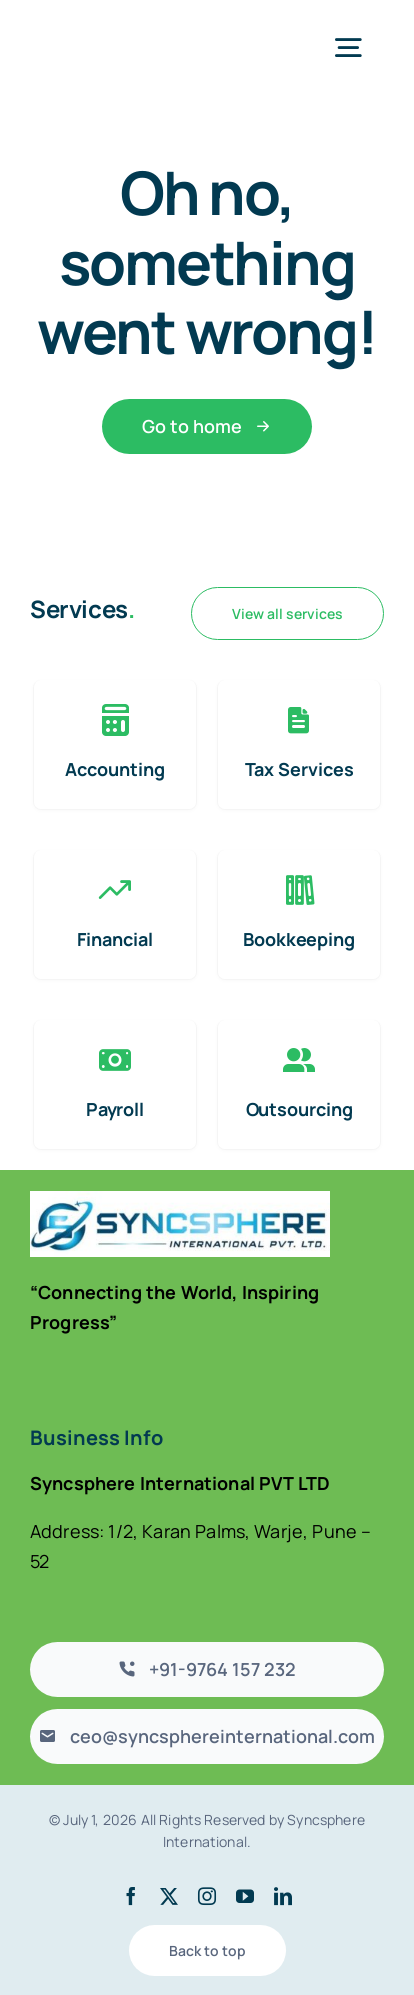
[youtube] (245, 1896)
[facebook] (131, 1896)
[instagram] (207, 1896)
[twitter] (169, 1896)
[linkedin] (283, 1896)
